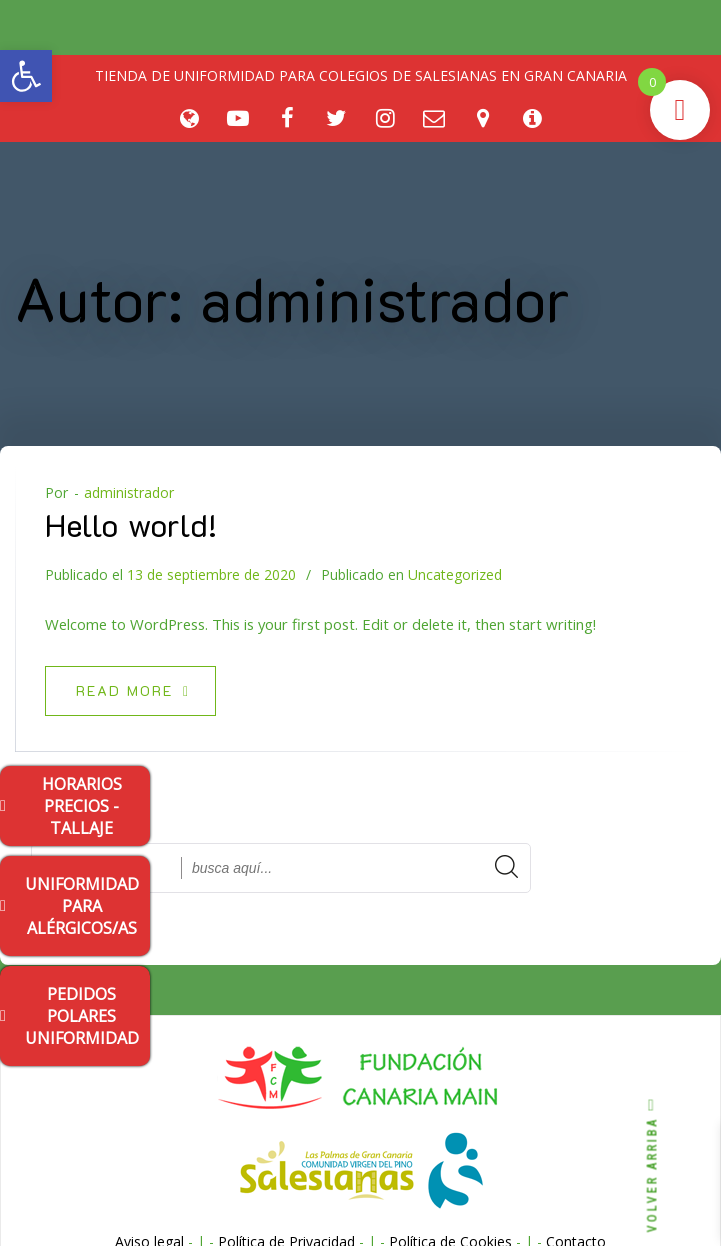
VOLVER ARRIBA (653, 1165)
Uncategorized (455, 574)
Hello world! (131, 524)
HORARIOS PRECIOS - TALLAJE (61, 806)
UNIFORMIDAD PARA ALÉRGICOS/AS (69, 906)
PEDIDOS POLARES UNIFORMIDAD (69, 1016)
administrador (129, 492)
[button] (26, 76)
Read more (133, 690)
